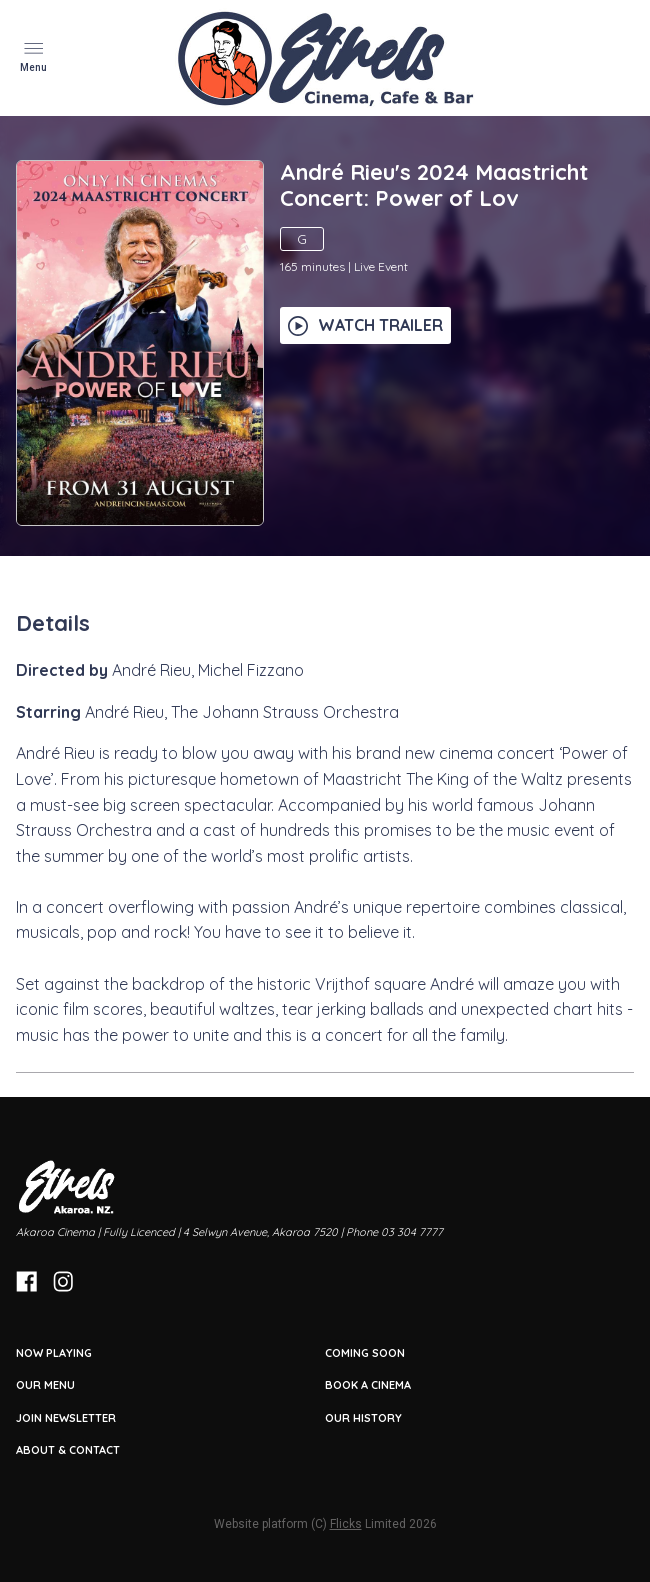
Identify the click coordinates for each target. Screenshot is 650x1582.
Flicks (346, 1524)
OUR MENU (45, 1385)
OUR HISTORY (363, 1418)
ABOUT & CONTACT (68, 1450)
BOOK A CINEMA (368, 1385)
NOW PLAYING (54, 1353)
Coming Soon (365, 1353)
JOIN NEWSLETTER (66, 1418)
